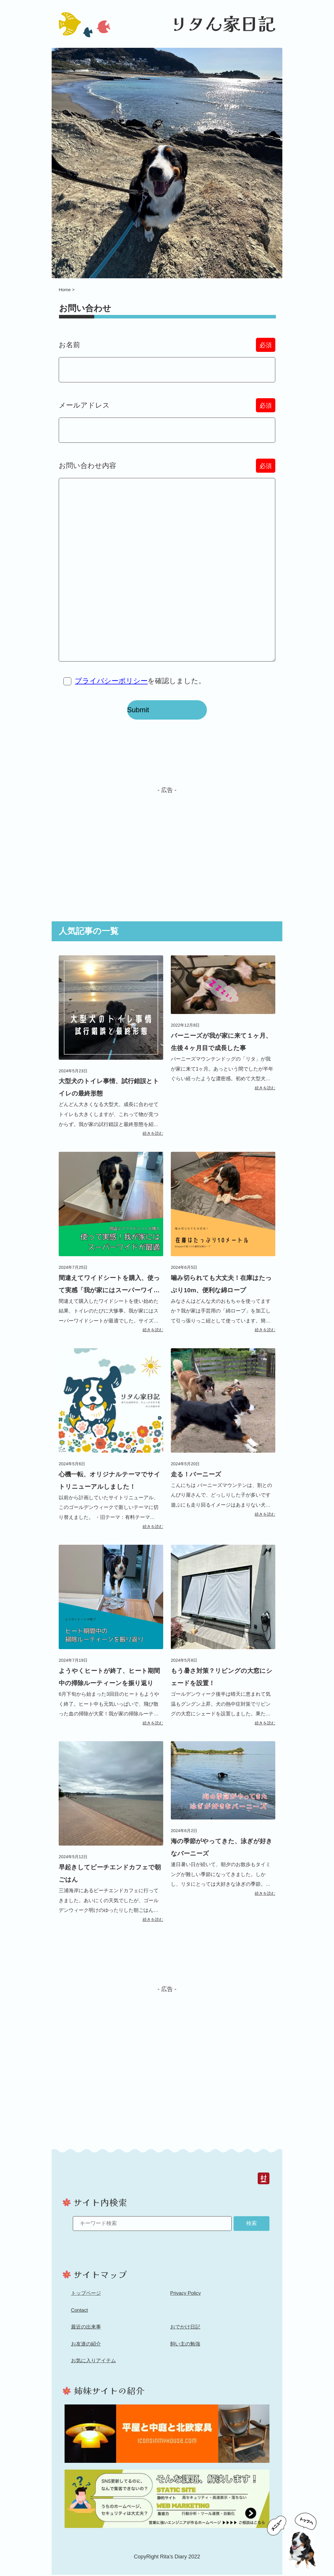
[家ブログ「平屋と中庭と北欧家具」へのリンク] (167, 2440)
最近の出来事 (86, 2333)
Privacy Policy (185, 2299)
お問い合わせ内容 (167, 471)
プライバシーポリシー (111, 687)
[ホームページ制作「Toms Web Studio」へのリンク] (167, 2506)
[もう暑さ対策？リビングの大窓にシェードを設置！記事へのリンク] (223, 1642)
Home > (67, 295)
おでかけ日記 (185, 2333)
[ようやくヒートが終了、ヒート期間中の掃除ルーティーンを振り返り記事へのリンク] (111, 1642)
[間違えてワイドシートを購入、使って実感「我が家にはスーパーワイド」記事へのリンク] (111, 1249)
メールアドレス (167, 411)
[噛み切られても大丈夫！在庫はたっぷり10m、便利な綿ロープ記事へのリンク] (223, 1249)
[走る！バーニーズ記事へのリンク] (223, 1439)
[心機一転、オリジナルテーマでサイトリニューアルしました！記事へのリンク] (111, 1445)
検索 (251, 2229)
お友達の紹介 (86, 2350)
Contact (79, 2316)
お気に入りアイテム (93, 2367)
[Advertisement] (167, 850)
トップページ (86, 2299)
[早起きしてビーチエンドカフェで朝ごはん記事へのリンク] (111, 1839)
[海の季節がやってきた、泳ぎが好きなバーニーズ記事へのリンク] (223, 1826)
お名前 (167, 351)
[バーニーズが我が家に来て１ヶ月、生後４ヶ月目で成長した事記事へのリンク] (223, 1029)
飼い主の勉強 (185, 2350)
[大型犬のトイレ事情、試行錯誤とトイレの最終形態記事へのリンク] (111, 1052)
